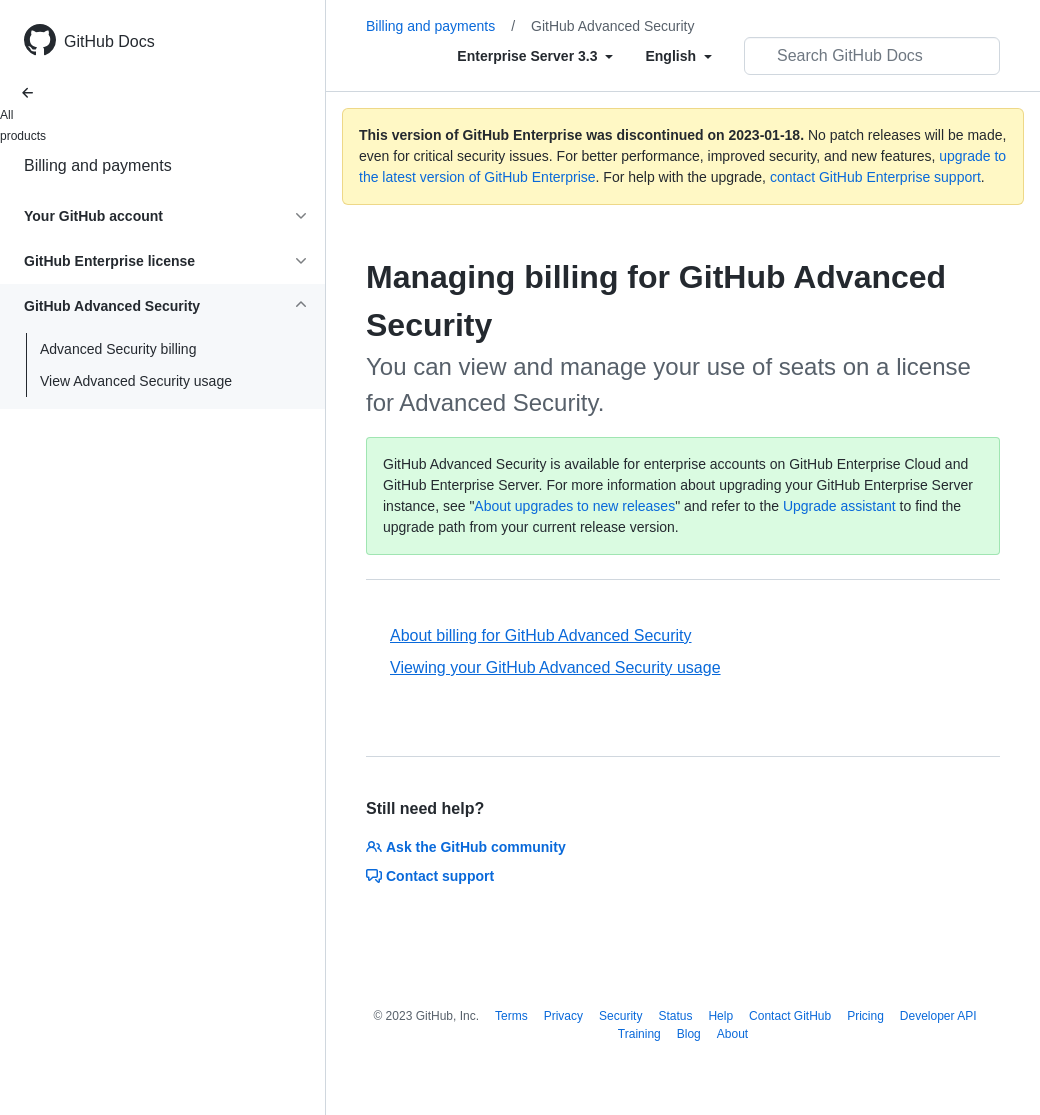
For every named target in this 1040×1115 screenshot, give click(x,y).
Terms (511, 1016)
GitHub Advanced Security (612, 26)
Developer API (938, 1016)
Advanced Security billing (118, 349)
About (732, 1034)
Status (675, 1016)
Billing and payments (98, 165)
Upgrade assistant (839, 506)
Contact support (430, 876)
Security (620, 1016)
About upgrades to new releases (574, 506)
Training (639, 1034)
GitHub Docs (109, 41)
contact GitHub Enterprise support (875, 177)
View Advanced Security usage (136, 381)
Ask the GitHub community (466, 847)
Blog (689, 1034)
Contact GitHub (790, 1016)
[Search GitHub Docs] (872, 56)
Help (720, 1016)
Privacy (563, 1016)
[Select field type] (535, 56)
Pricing (865, 1016)
